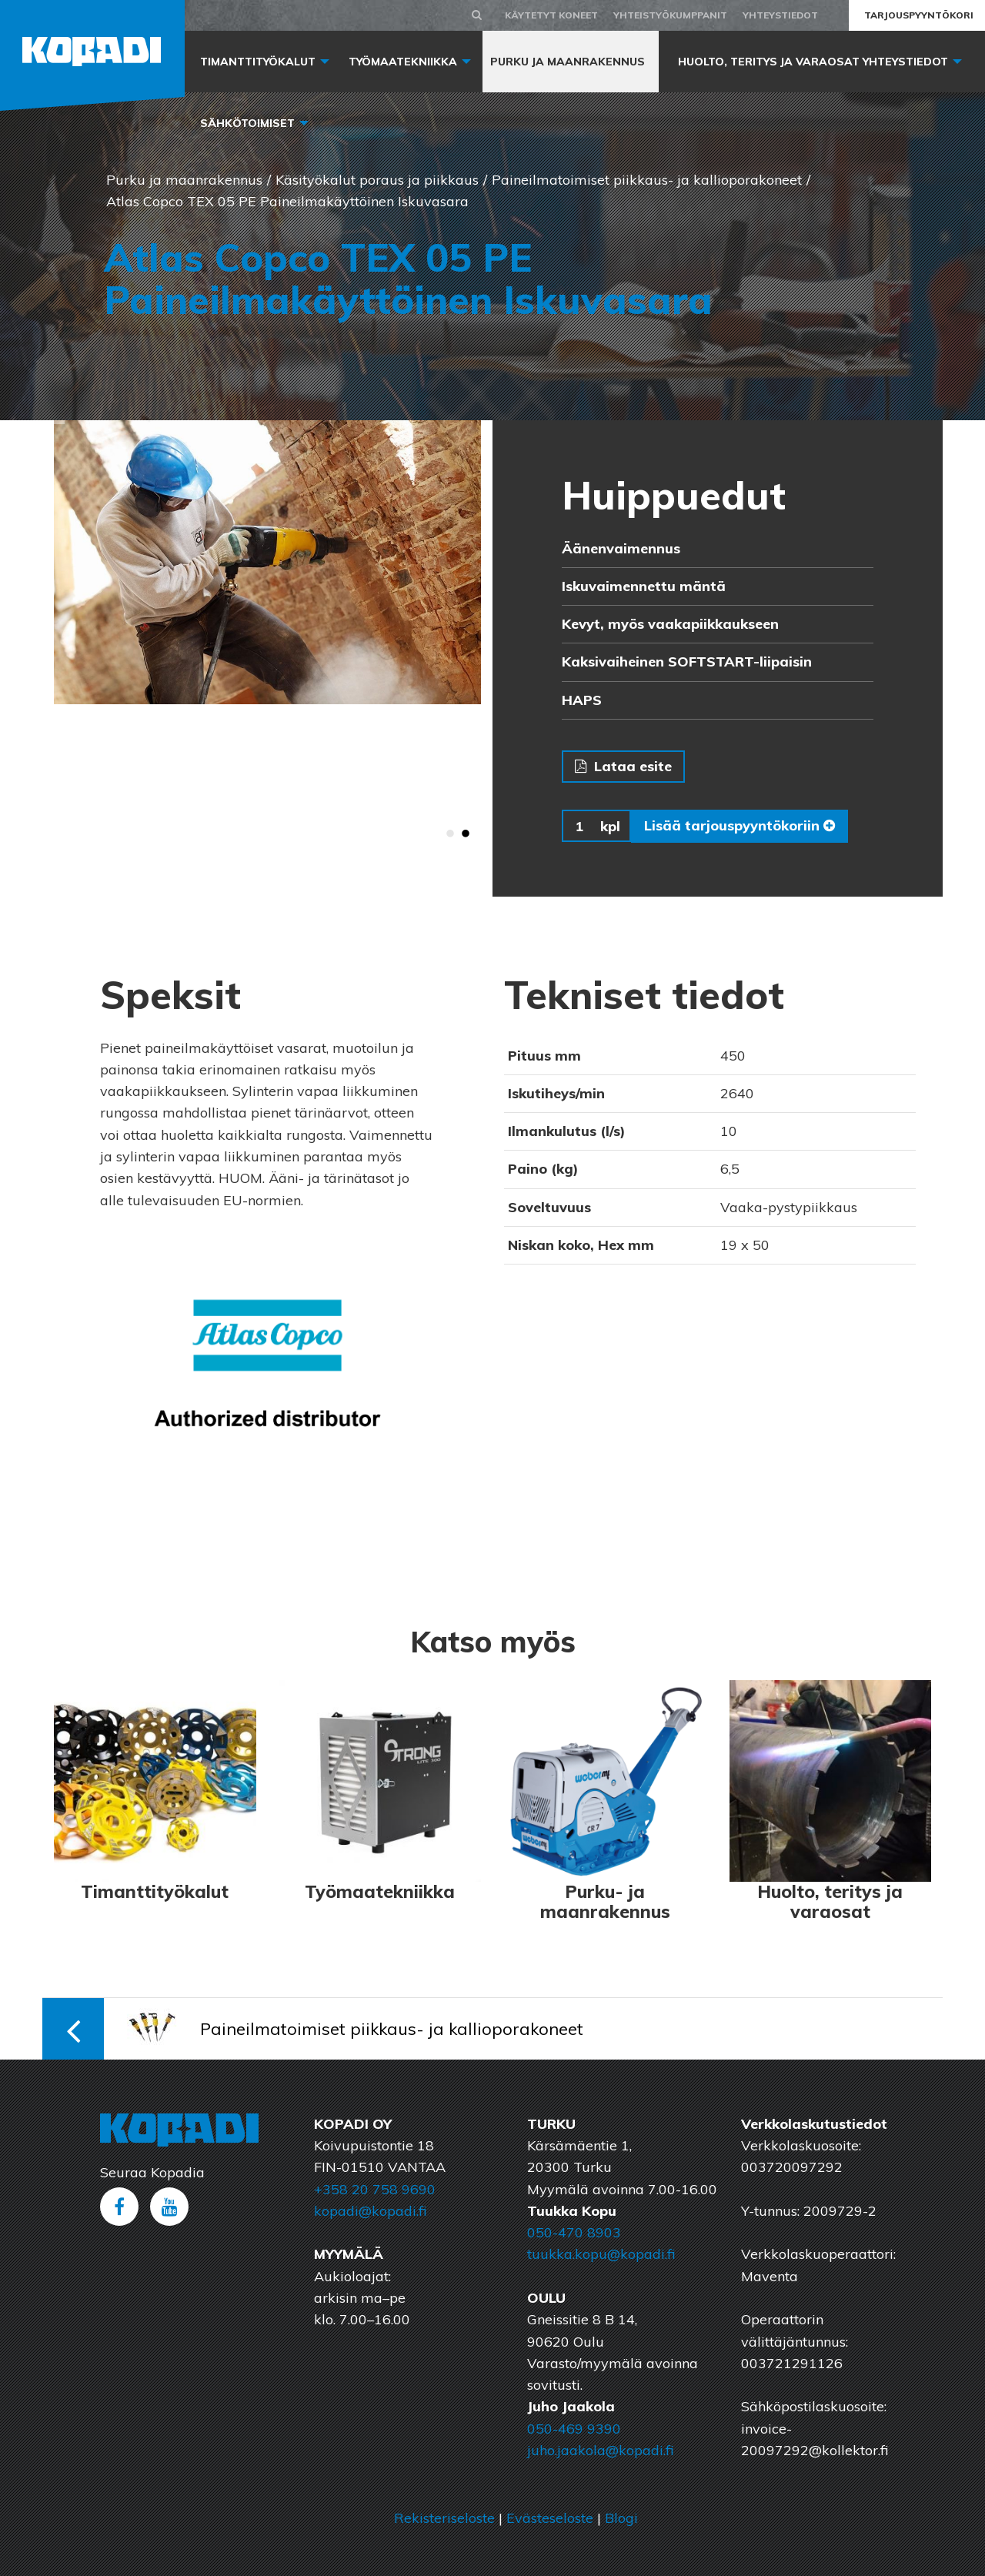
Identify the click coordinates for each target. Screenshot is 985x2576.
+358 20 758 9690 (375, 2189)
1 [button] (450, 834)
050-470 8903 (574, 2232)
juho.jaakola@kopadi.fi (600, 2450)
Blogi (621, 2518)
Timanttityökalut (258, 61)
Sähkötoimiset (247, 123)
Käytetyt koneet (551, 15)
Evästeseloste (549, 2518)
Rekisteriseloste (444, 2518)
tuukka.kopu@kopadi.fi (601, 2254)
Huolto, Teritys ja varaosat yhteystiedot (813, 61)
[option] (267, 562)
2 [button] (465, 834)
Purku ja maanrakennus (567, 61)
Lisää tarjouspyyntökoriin (739, 825)
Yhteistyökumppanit (670, 15)
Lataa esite (623, 766)
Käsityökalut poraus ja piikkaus (377, 180)
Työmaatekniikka (403, 61)
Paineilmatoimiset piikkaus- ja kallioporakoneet (647, 180)
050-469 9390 (574, 2428)
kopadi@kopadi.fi (370, 2211)
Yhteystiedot (780, 15)
